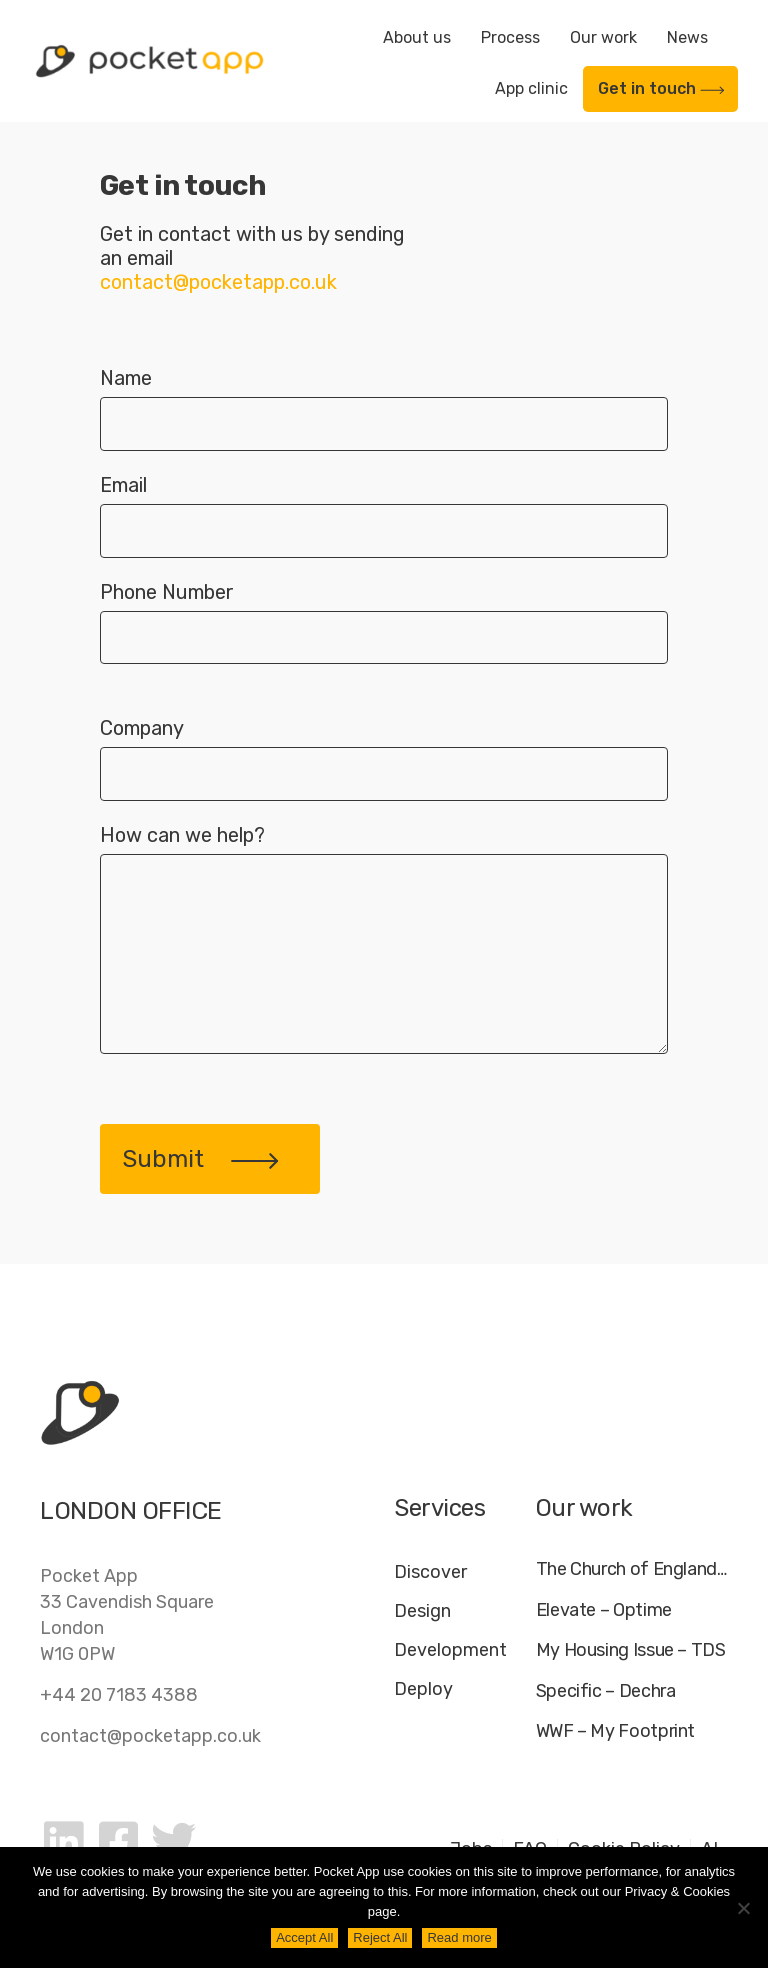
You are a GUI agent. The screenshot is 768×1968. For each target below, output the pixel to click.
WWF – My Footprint (616, 1731)
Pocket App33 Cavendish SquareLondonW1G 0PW (127, 1615)
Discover (430, 1572)
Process (510, 37)
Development (450, 1650)
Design (422, 1611)
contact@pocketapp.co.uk (150, 1736)
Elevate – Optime (604, 1610)
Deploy (423, 1689)
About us (417, 37)
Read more (459, 1937)
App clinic (531, 88)
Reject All (380, 1937)
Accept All (304, 1937)
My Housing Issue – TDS (631, 1650)
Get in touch (661, 88)
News (687, 37)
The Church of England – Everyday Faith (632, 1569)
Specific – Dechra (606, 1691)
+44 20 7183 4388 (119, 1695)
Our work (603, 37)
